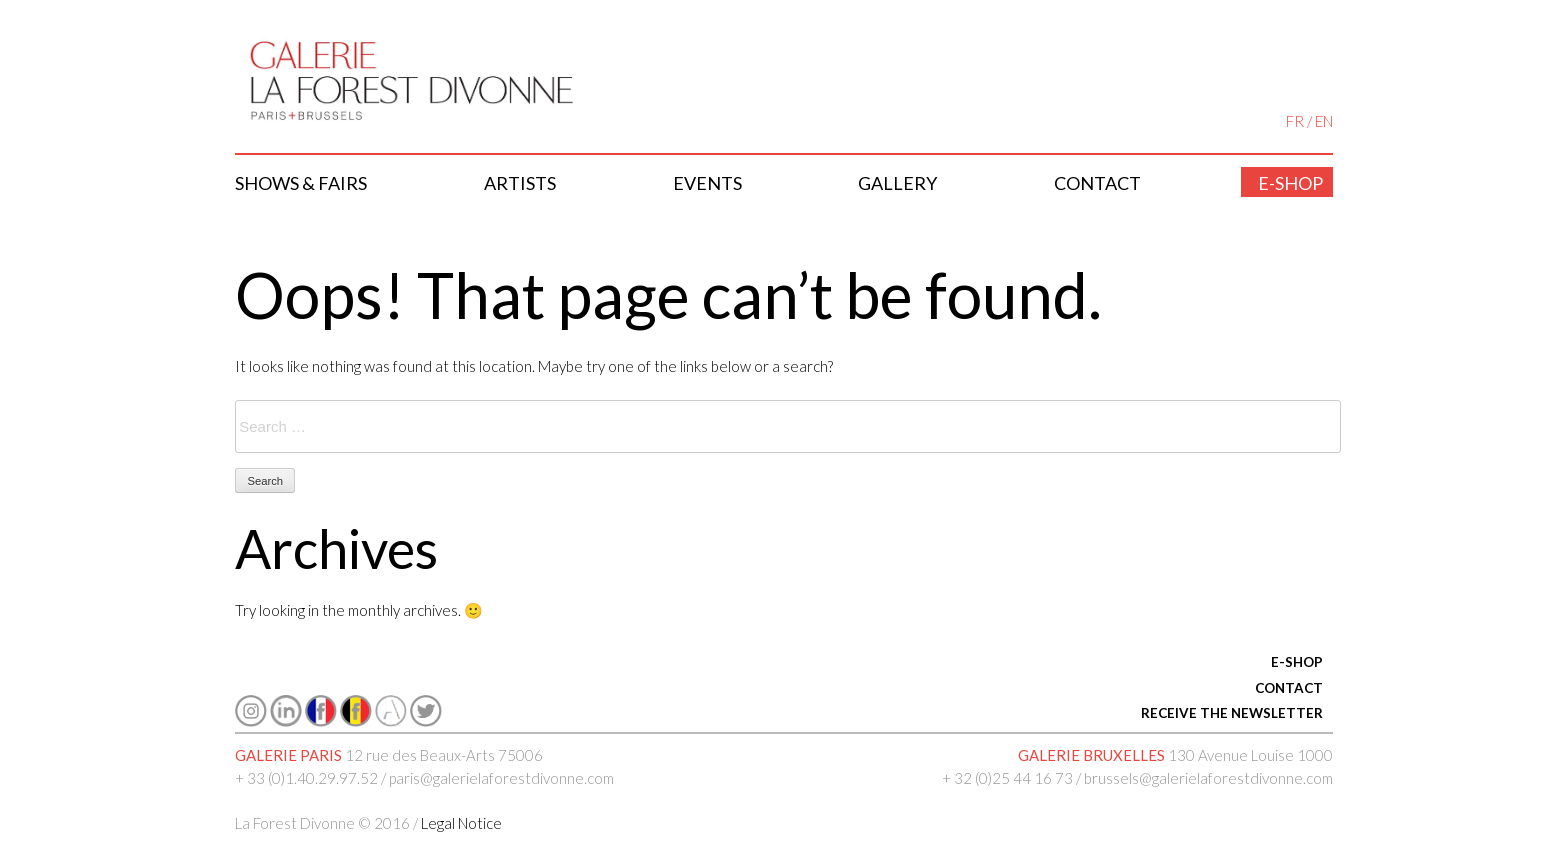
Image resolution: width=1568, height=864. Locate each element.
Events (707, 183)
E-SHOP (1297, 662)
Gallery (897, 183)
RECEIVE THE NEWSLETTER (1232, 713)
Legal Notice (461, 823)
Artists (520, 183)
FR (1295, 121)
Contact (1097, 183)
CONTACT (1289, 688)
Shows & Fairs (301, 183)
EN (1324, 121)
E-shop (1290, 183)
